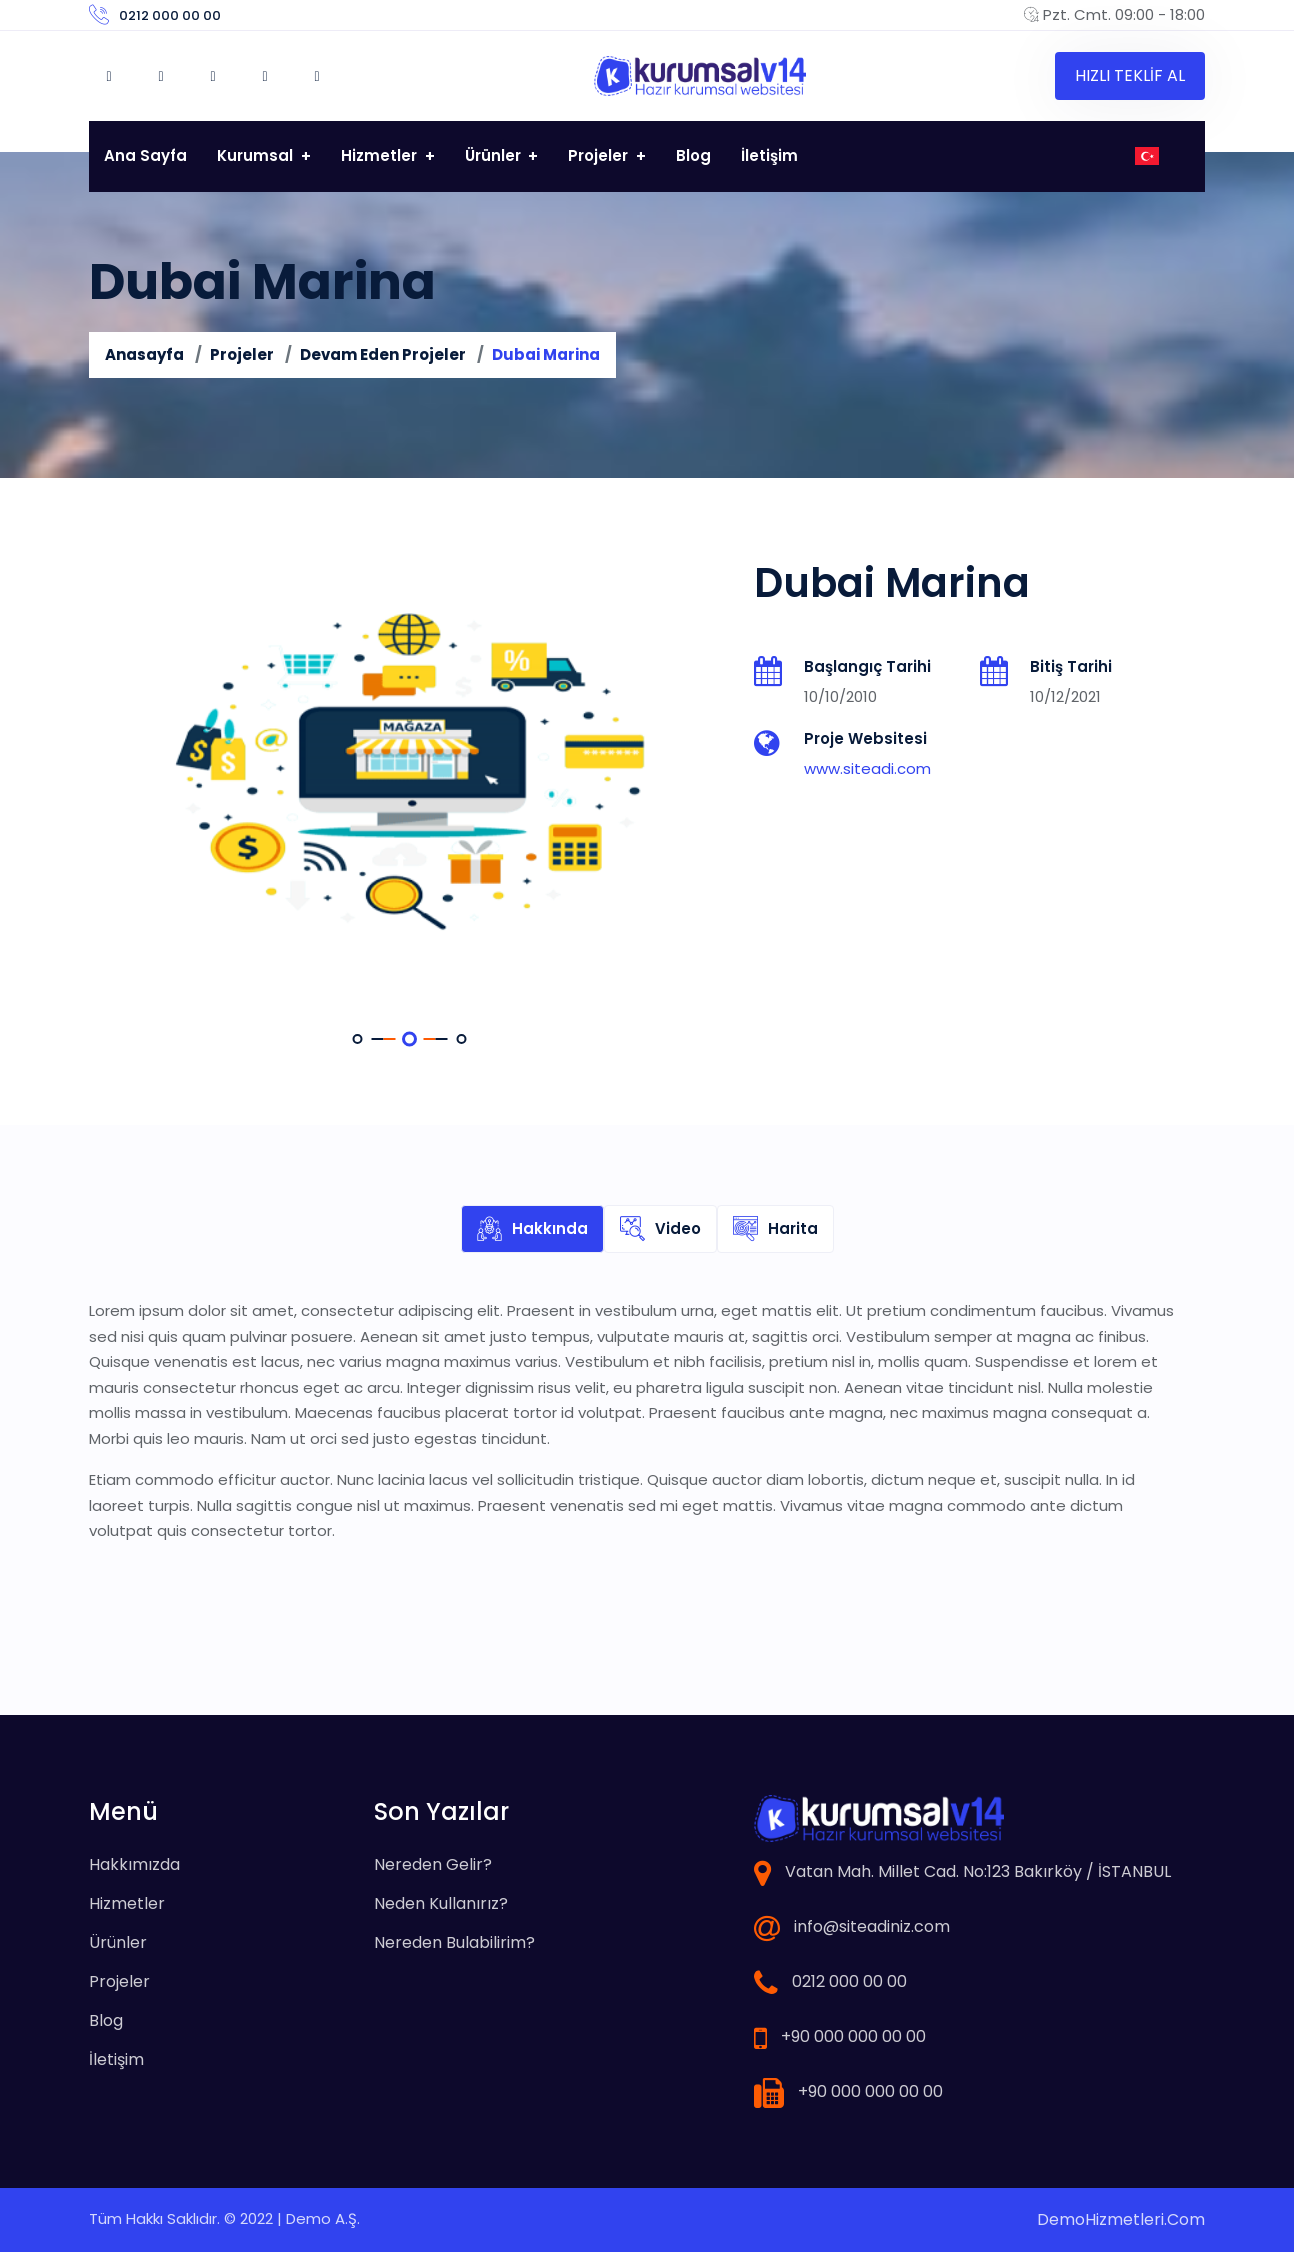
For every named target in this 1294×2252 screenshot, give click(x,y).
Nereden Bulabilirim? (454, 1942)
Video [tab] (660, 1229)
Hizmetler (381, 155)
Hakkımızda (134, 1864)
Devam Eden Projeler (383, 354)
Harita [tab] (775, 1229)
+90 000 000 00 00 (853, 2036)
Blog (693, 155)
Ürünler (495, 155)
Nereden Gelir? (433, 1864)
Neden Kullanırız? (441, 1903)
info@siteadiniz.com (872, 1926)
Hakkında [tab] (532, 1229)
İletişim (769, 155)
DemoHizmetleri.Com (1121, 2219)
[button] (358, 1039)
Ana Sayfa (145, 155)
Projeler (600, 155)
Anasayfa (144, 354)
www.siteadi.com (867, 768)
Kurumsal (257, 155)
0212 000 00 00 (170, 15)
